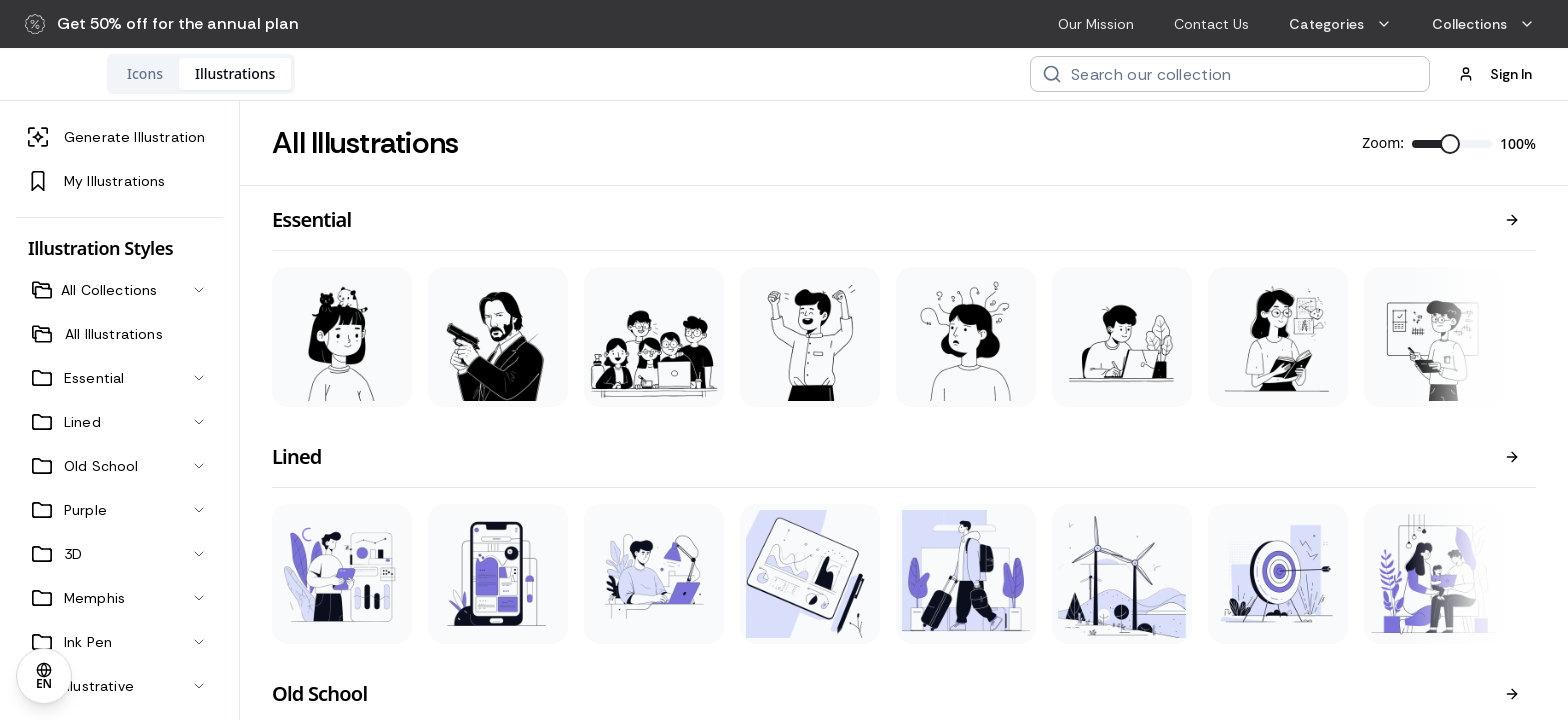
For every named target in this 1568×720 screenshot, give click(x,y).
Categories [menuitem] (1340, 24)
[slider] (1450, 144)
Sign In (1495, 74)
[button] (162, 24)
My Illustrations (97, 181)
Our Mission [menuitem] (1096, 24)
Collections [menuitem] (1483, 24)
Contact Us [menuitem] (1211, 24)
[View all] (1512, 220)
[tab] (275, 74)
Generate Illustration (116, 137)
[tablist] (331, 74)
